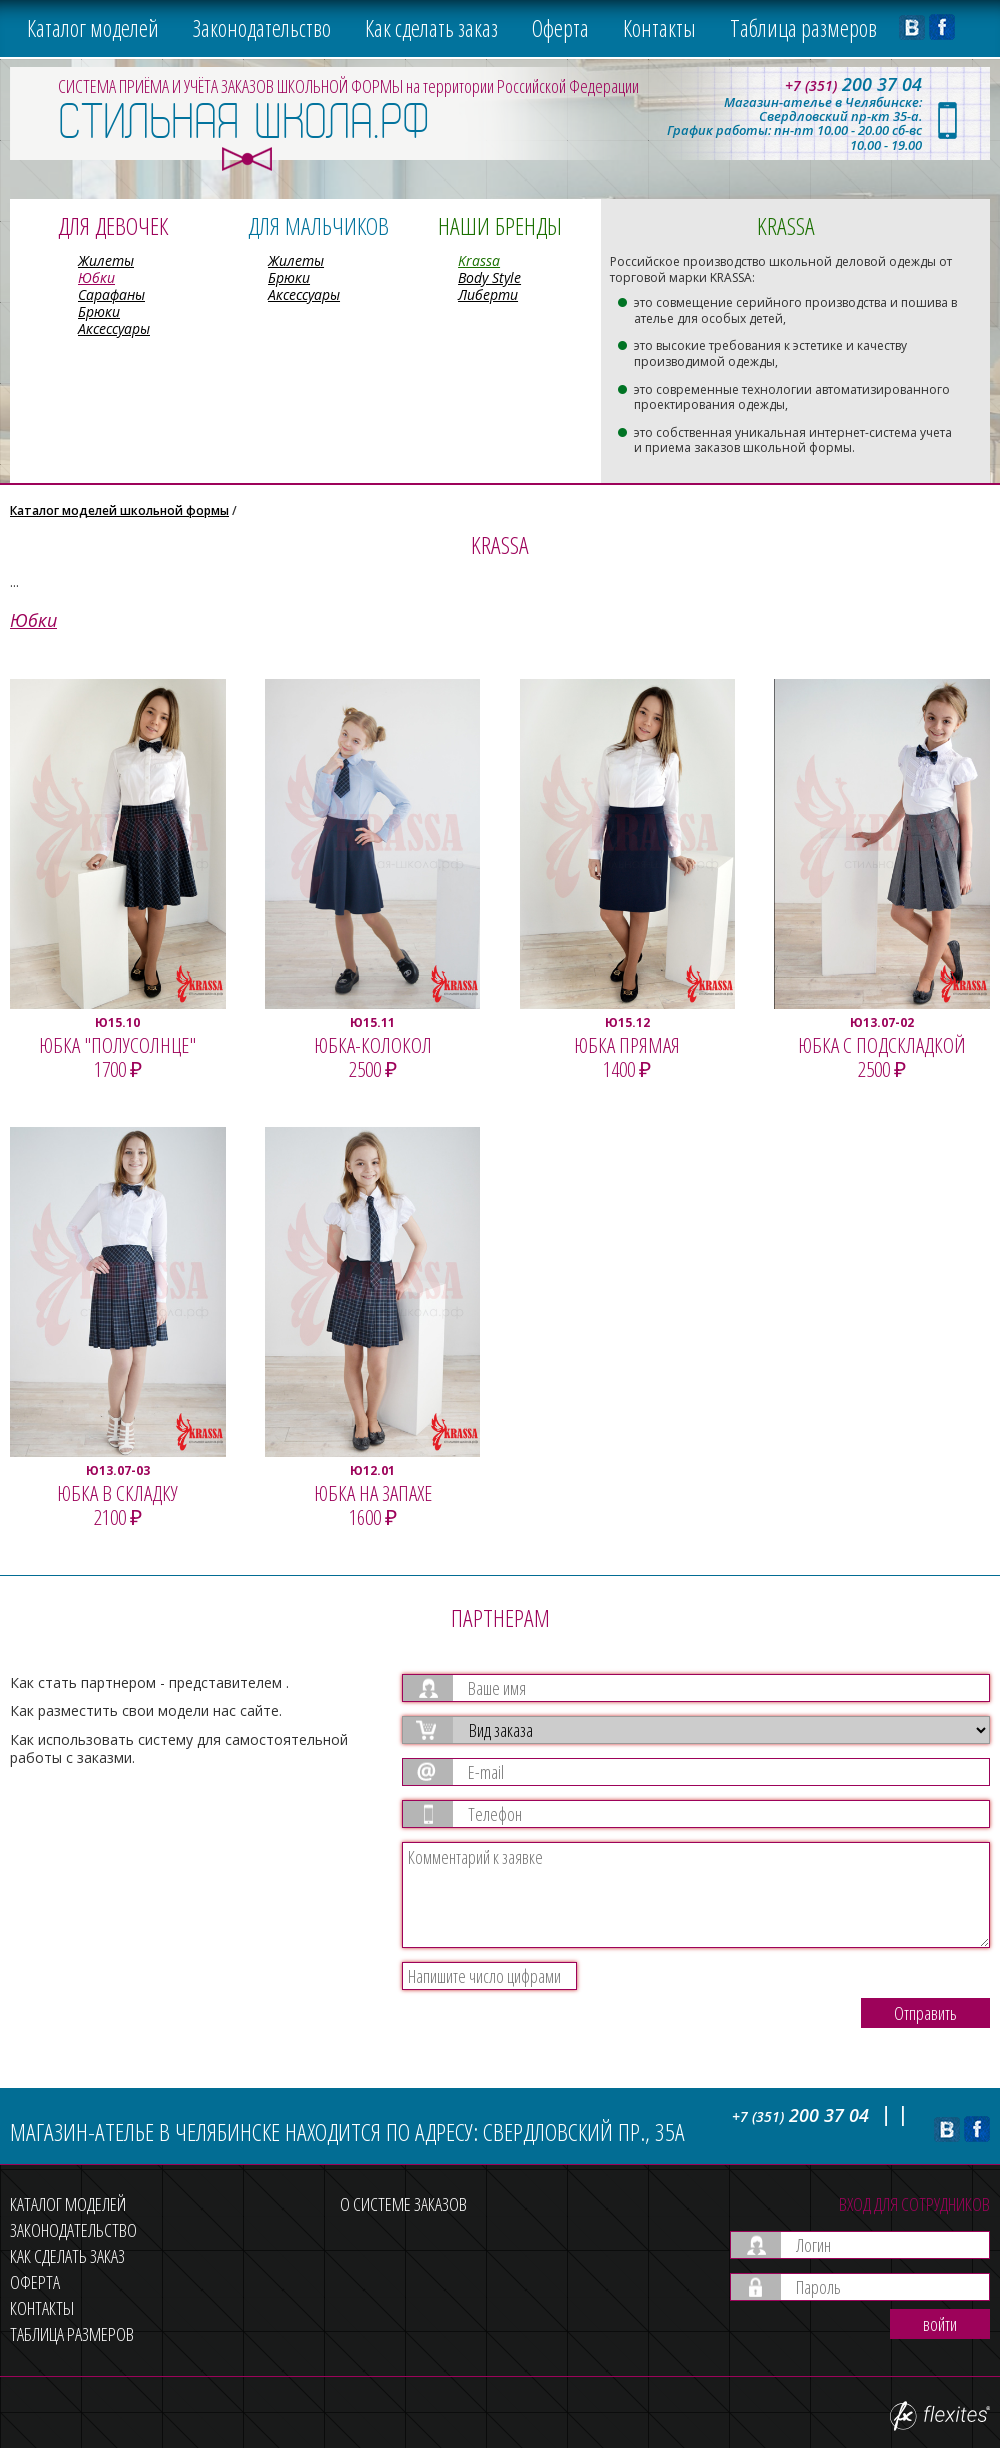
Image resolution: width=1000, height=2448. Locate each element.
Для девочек (113, 225)
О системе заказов (403, 2204)
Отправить (925, 2013)
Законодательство (262, 28)
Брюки (99, 311)
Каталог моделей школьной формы (119, 510)
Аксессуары (114, 328)
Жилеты (106, 260)
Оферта (560, 28)
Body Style (489, 277)
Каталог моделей (93, 28)
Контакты (659, 28)
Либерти (488, 294)
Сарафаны (111, 294)
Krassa (479, 260)
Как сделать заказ (431, 28)
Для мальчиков (318, 225)
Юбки (96, 277)
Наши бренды (500, 225)
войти (940, 2324)
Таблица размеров (803, 28)
